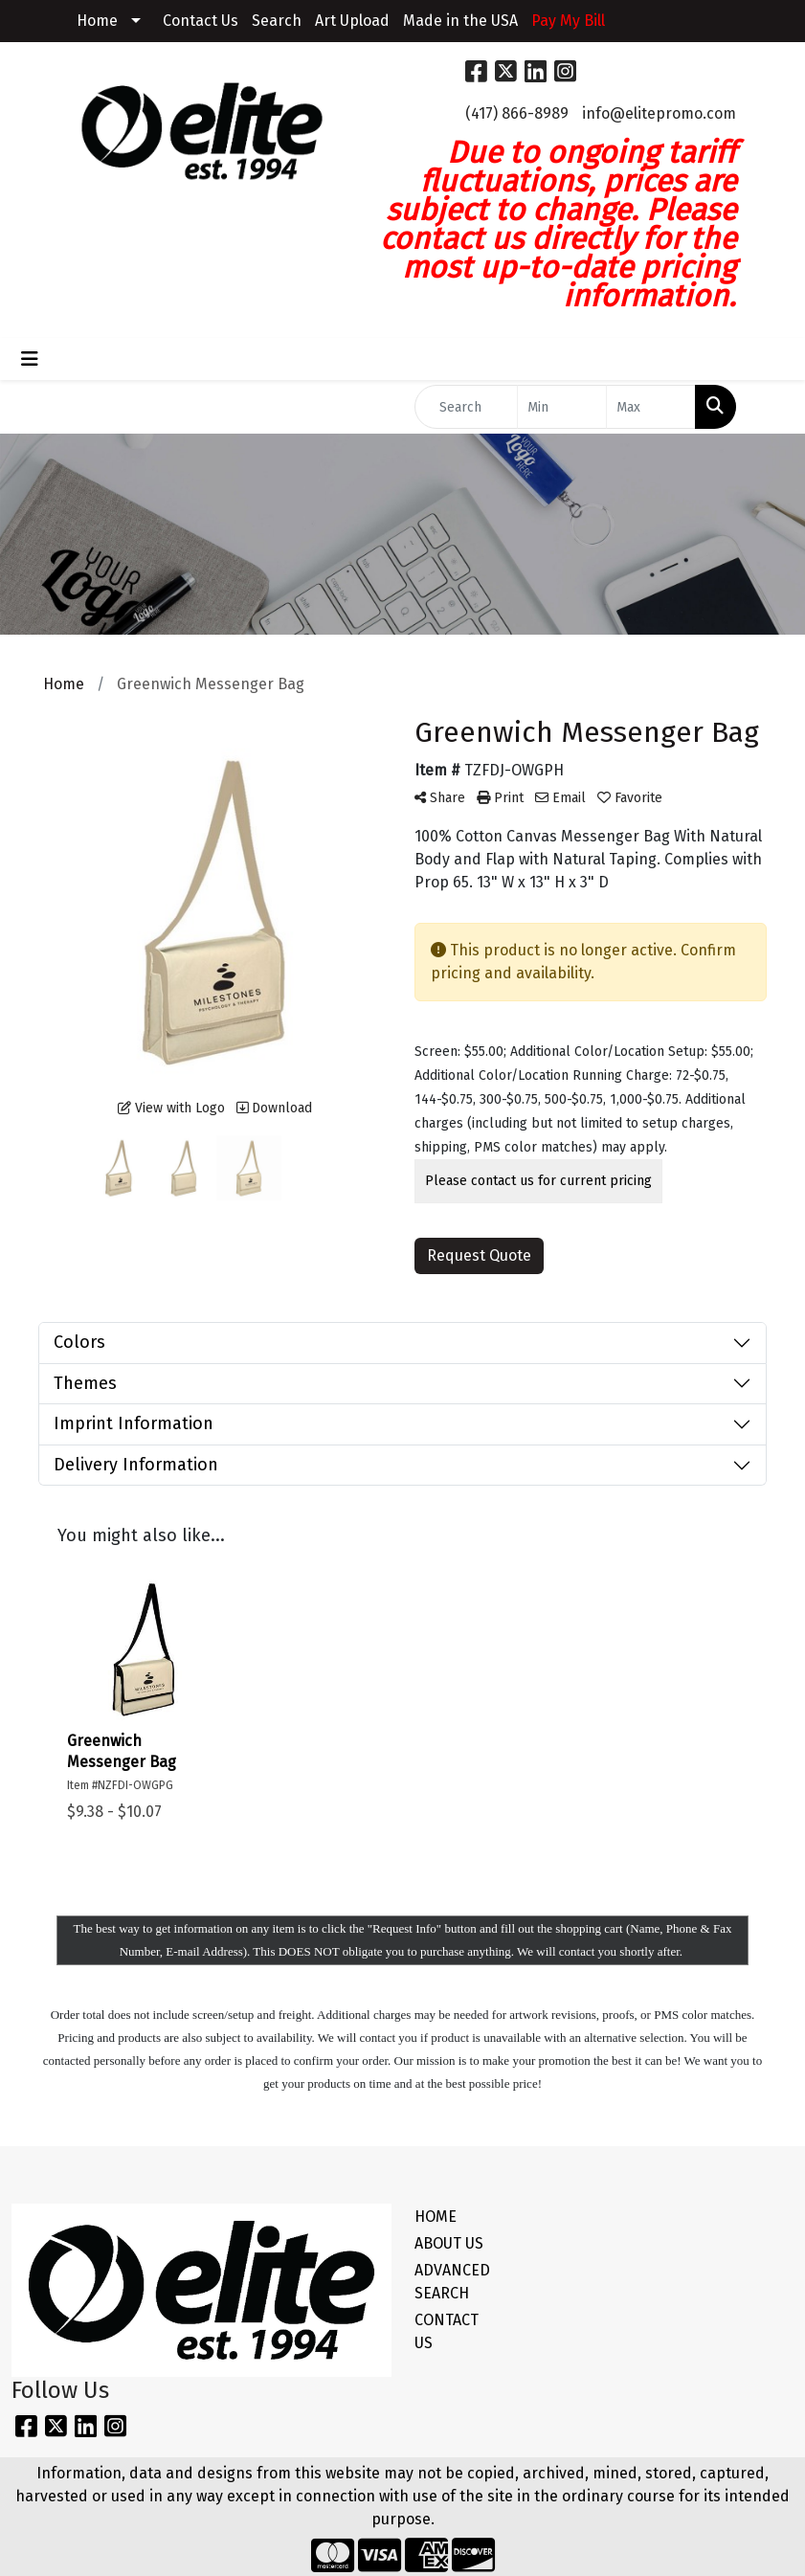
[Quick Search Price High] (651, 407)
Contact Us (200, 20)
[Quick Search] (466, 407)
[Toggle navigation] (30, 359)
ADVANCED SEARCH (452, 2281)
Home (97, 20)
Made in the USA (460, 20)
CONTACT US (446, 2331)
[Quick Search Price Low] (562, 407)
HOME (435, 2216)
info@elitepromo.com (659, 113)
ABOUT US (448, 2243)
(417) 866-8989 (517, 113)
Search (277, 20)
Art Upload (352, 20)
